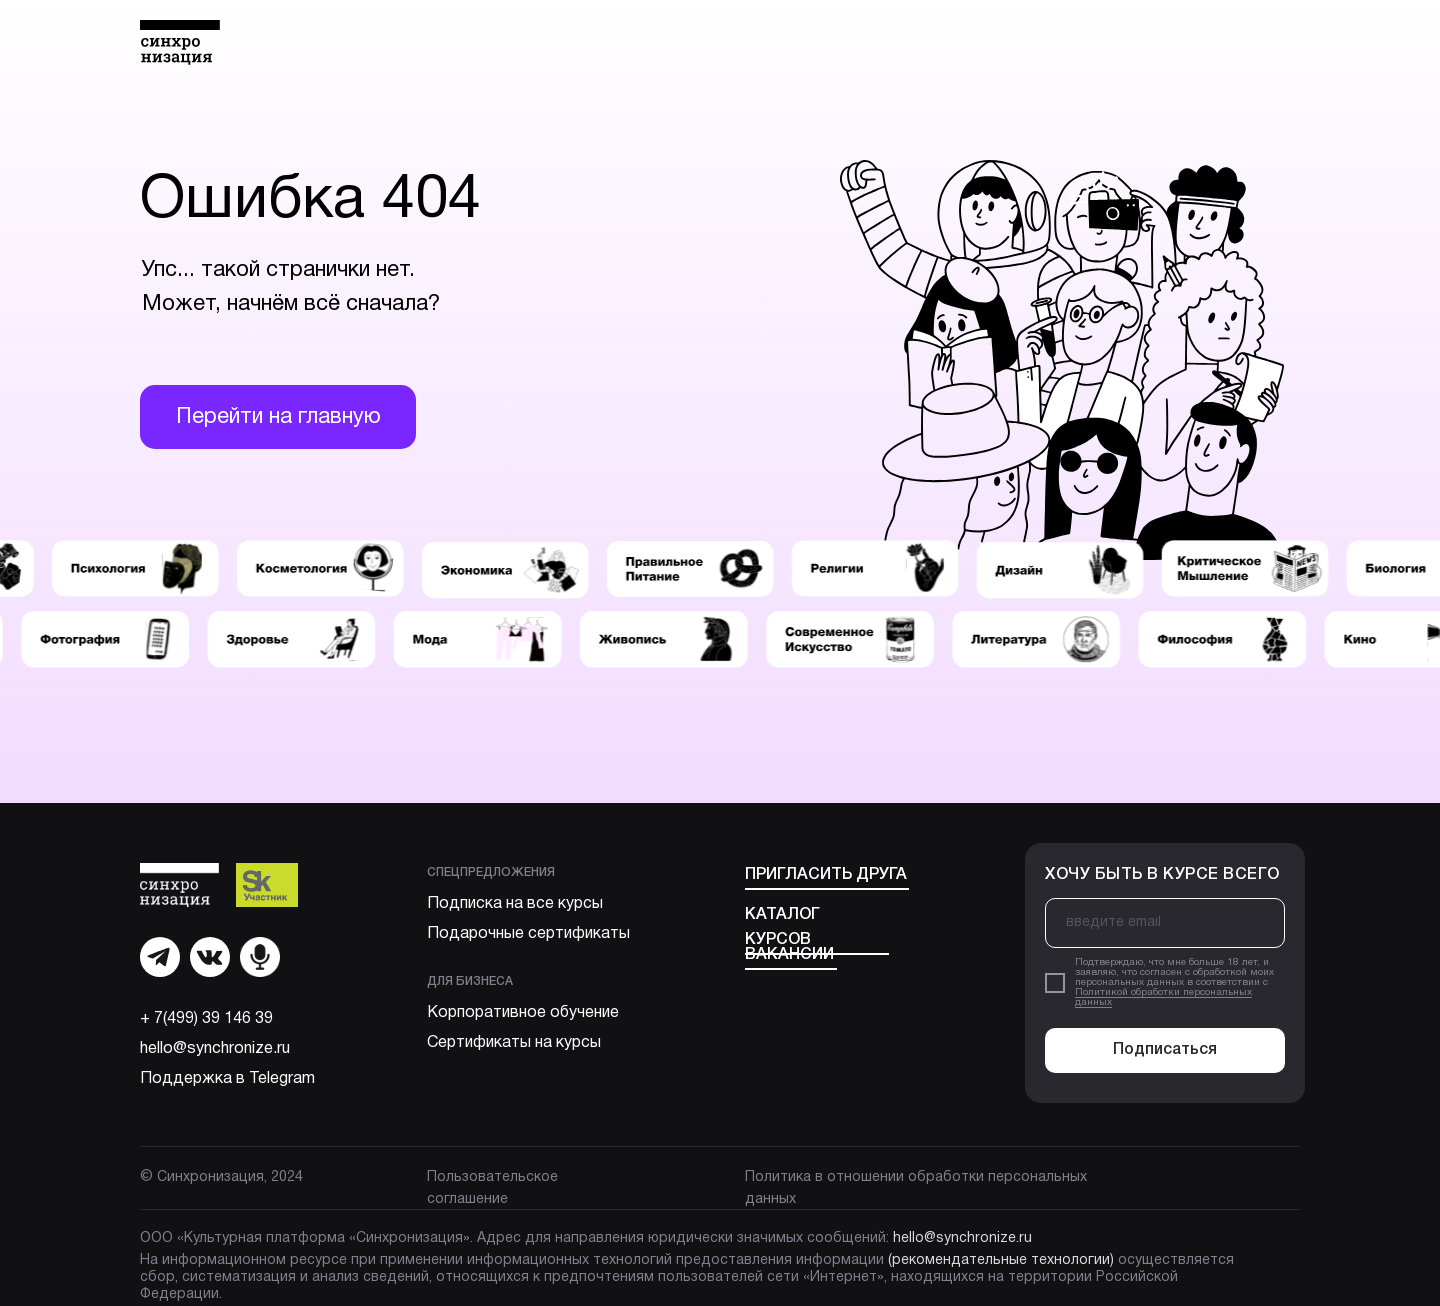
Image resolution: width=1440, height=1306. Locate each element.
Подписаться (1165, 1050)
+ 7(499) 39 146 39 (206, 1019)
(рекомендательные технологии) (1001, 1260)
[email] (1165, 923)
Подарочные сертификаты (528, 934)
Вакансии (789, 955)
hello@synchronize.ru (215, 1049)
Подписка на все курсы (515, 904)
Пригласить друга (826, 875)
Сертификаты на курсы (514, 1043)
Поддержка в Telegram (227, 1079)
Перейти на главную (278, 417)
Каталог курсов (782, 927)
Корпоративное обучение (523, 1013)
